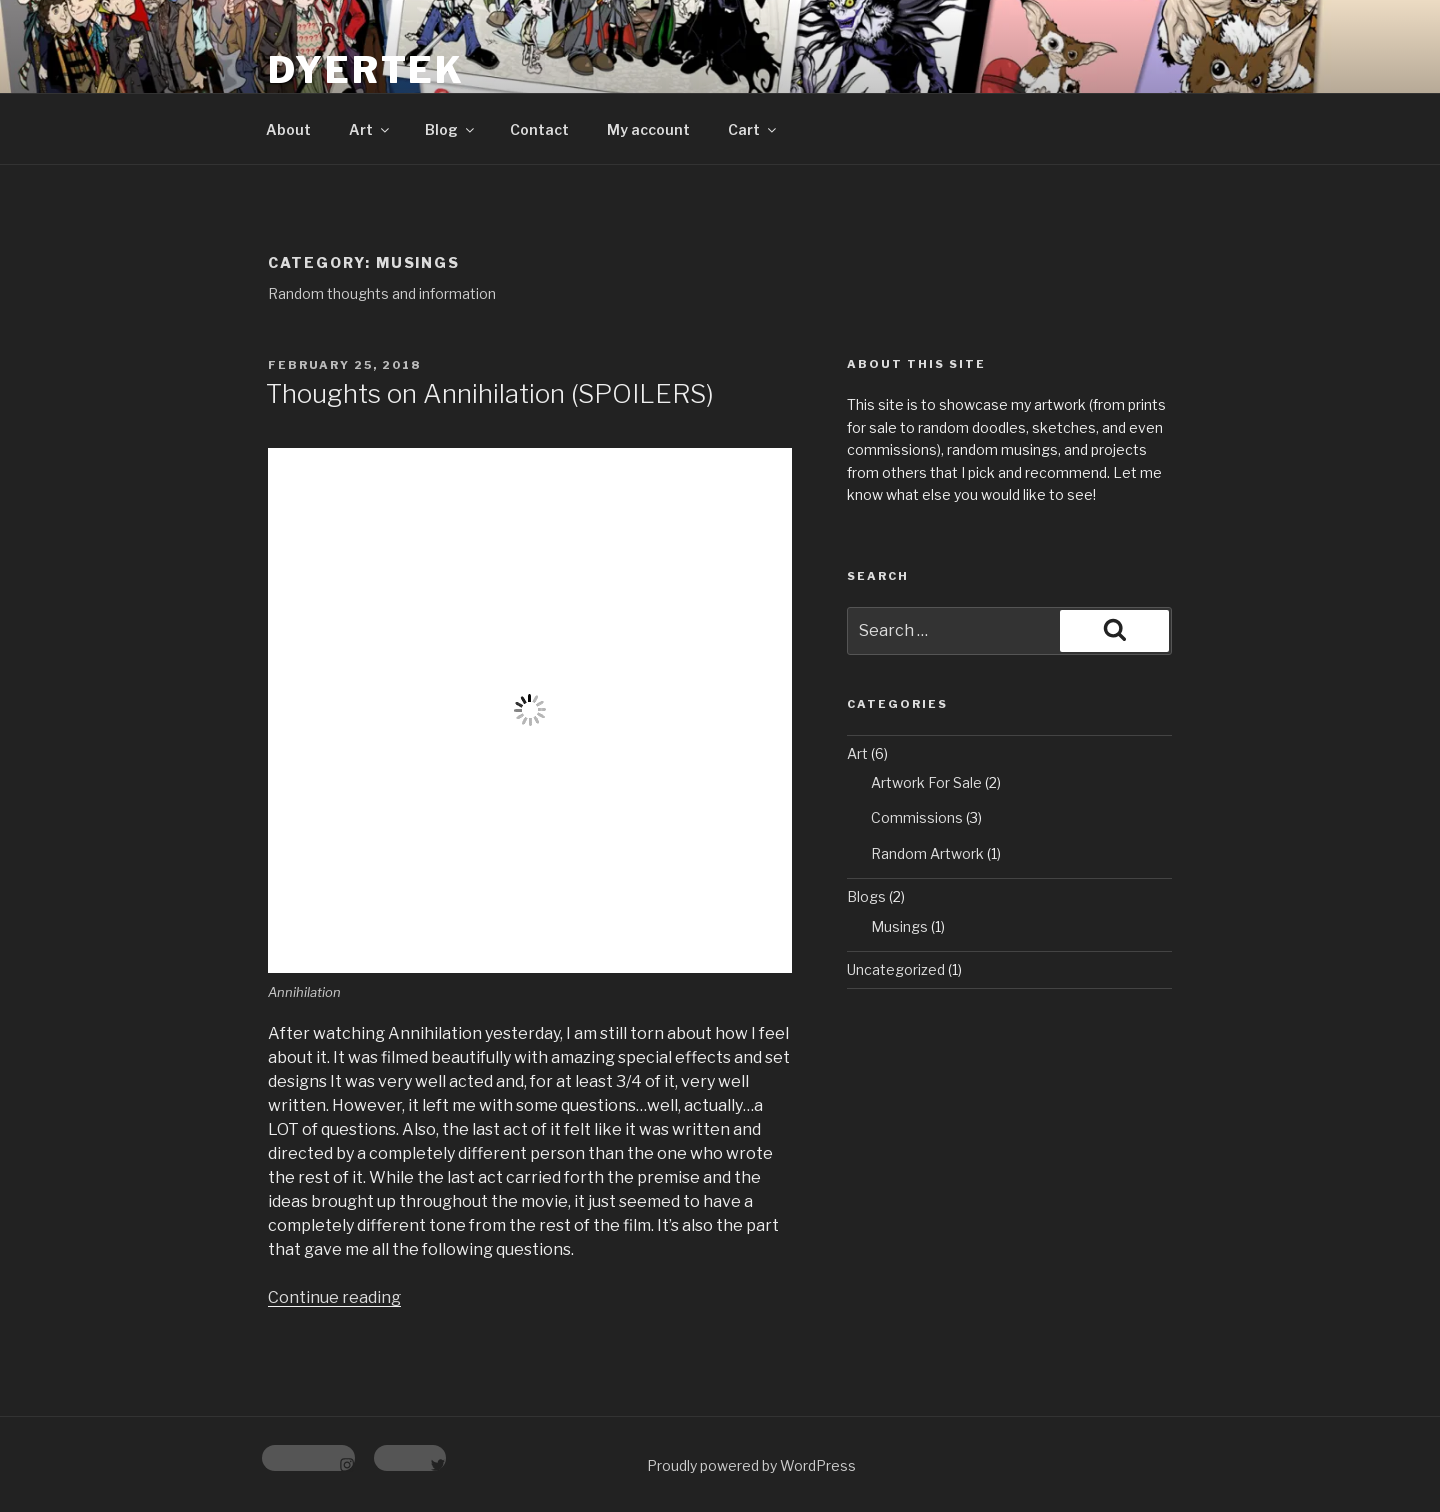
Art (370, 129)
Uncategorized (896, 969)
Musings (899, 926)
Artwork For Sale (926, 782)
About (288, 129)
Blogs (866, 896)
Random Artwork (927, 853)
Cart (753, 129)
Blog (451, 129)
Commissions (917, 817)
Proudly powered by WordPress (751, 1465)
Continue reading (334, 1297)
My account (648, 129)
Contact (539, 129)
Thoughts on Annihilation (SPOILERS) (490, 393)
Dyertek (366, 70)
